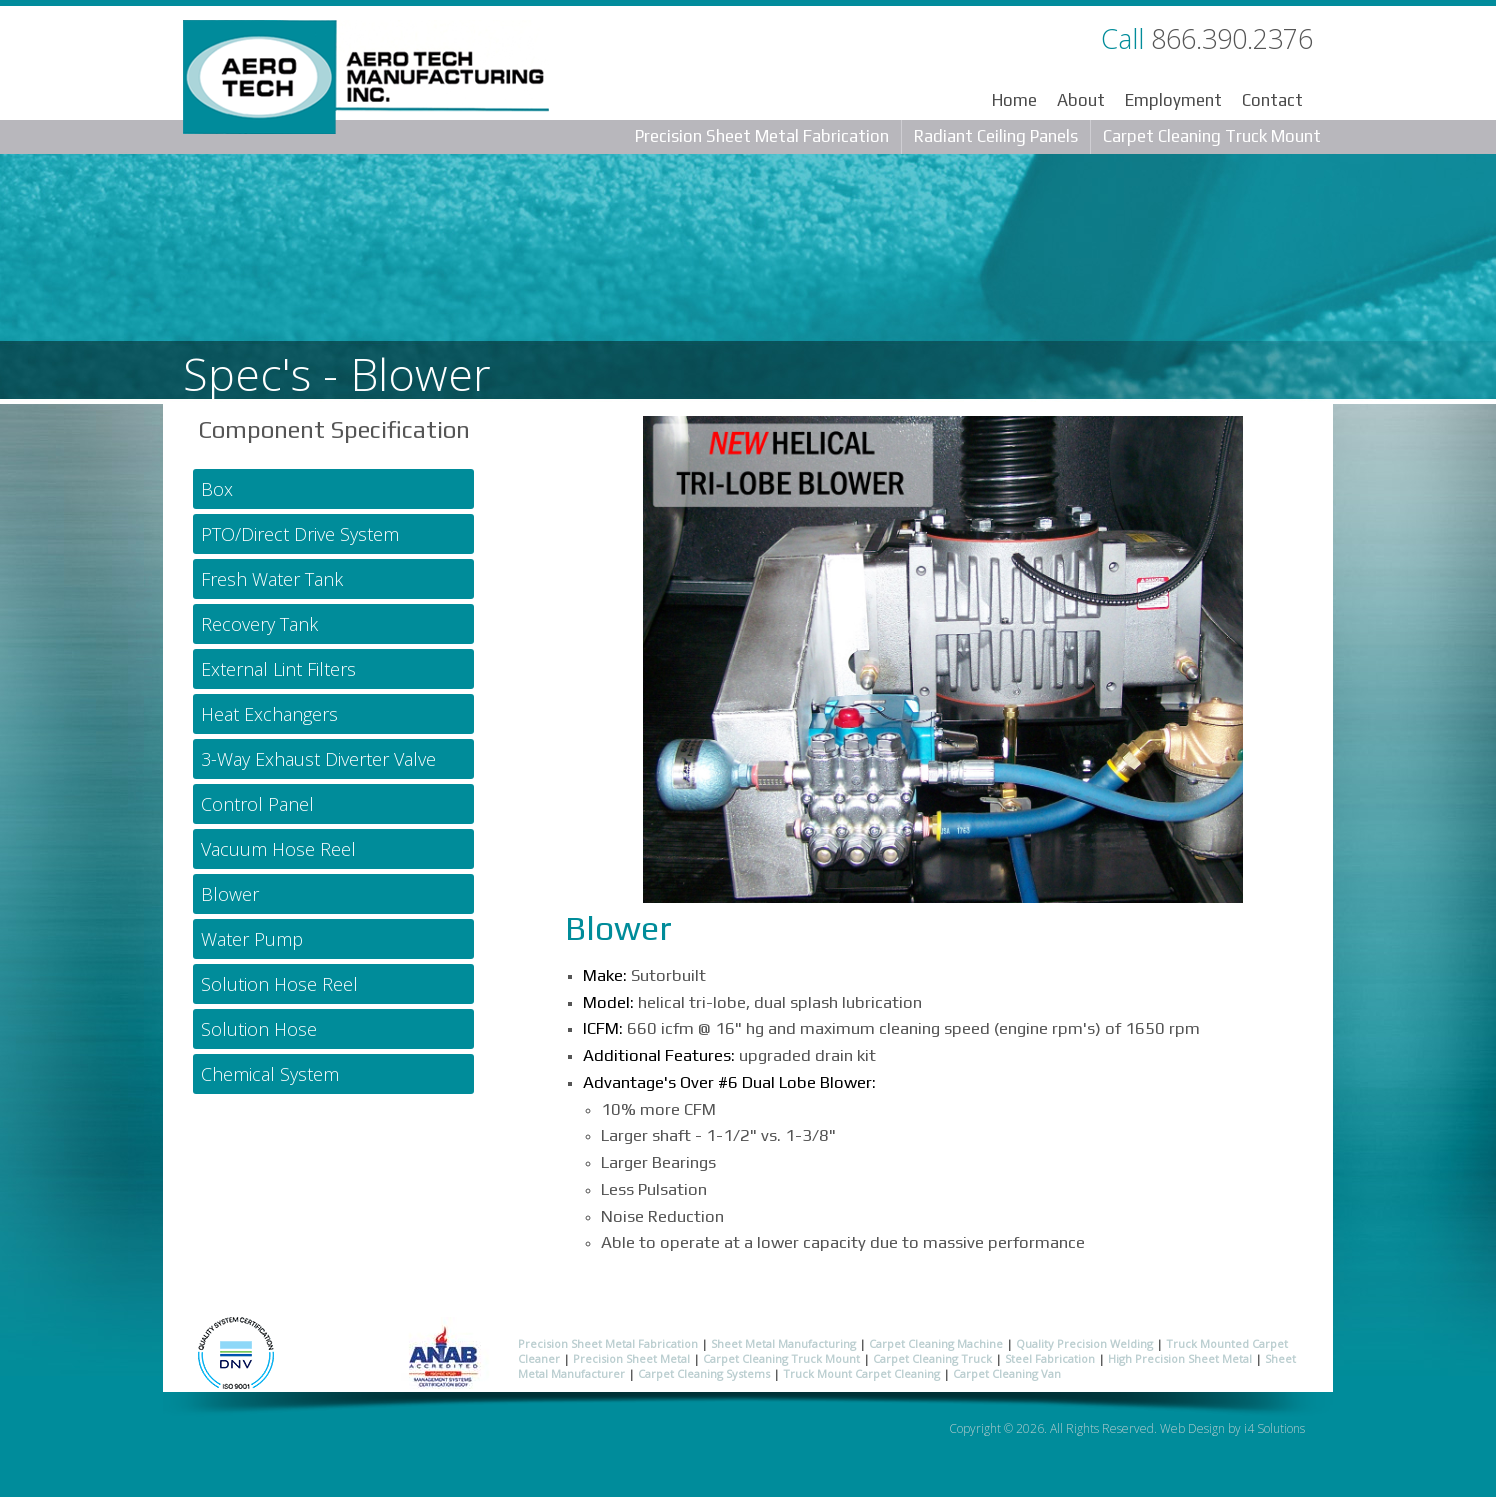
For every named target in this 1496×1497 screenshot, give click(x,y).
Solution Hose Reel (279, 984)
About (1081, 100)
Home (1014, 100)
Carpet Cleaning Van (1007, 1373)
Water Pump (252, 939)
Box (217, 489)
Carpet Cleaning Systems (704, 1373)
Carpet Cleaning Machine (936, 1343)
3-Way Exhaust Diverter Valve (318, 759)
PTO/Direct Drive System (300, 534)
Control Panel (257, 804)
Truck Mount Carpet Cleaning (861, 1373)
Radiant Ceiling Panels (996, 136)
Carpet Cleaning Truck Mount (1212, 136)
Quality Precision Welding (1084, 1343)
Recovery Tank (259, 624)
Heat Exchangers (269, 714)
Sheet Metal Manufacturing (783, 1343)
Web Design (1192, 1428)
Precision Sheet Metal (631, 1358)
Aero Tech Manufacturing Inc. (366, 81)
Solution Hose (259, 1029)
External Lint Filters (278, 669)
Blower (230, 894)
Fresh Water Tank (272, 579)
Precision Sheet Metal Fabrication (762, 136)
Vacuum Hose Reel (278, 849)
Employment (1173, 100)
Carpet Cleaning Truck (932, 1358)
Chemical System (270, 1074)
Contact (1272, 100)
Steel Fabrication (1050, 1358)
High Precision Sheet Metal (1180, 1358)
